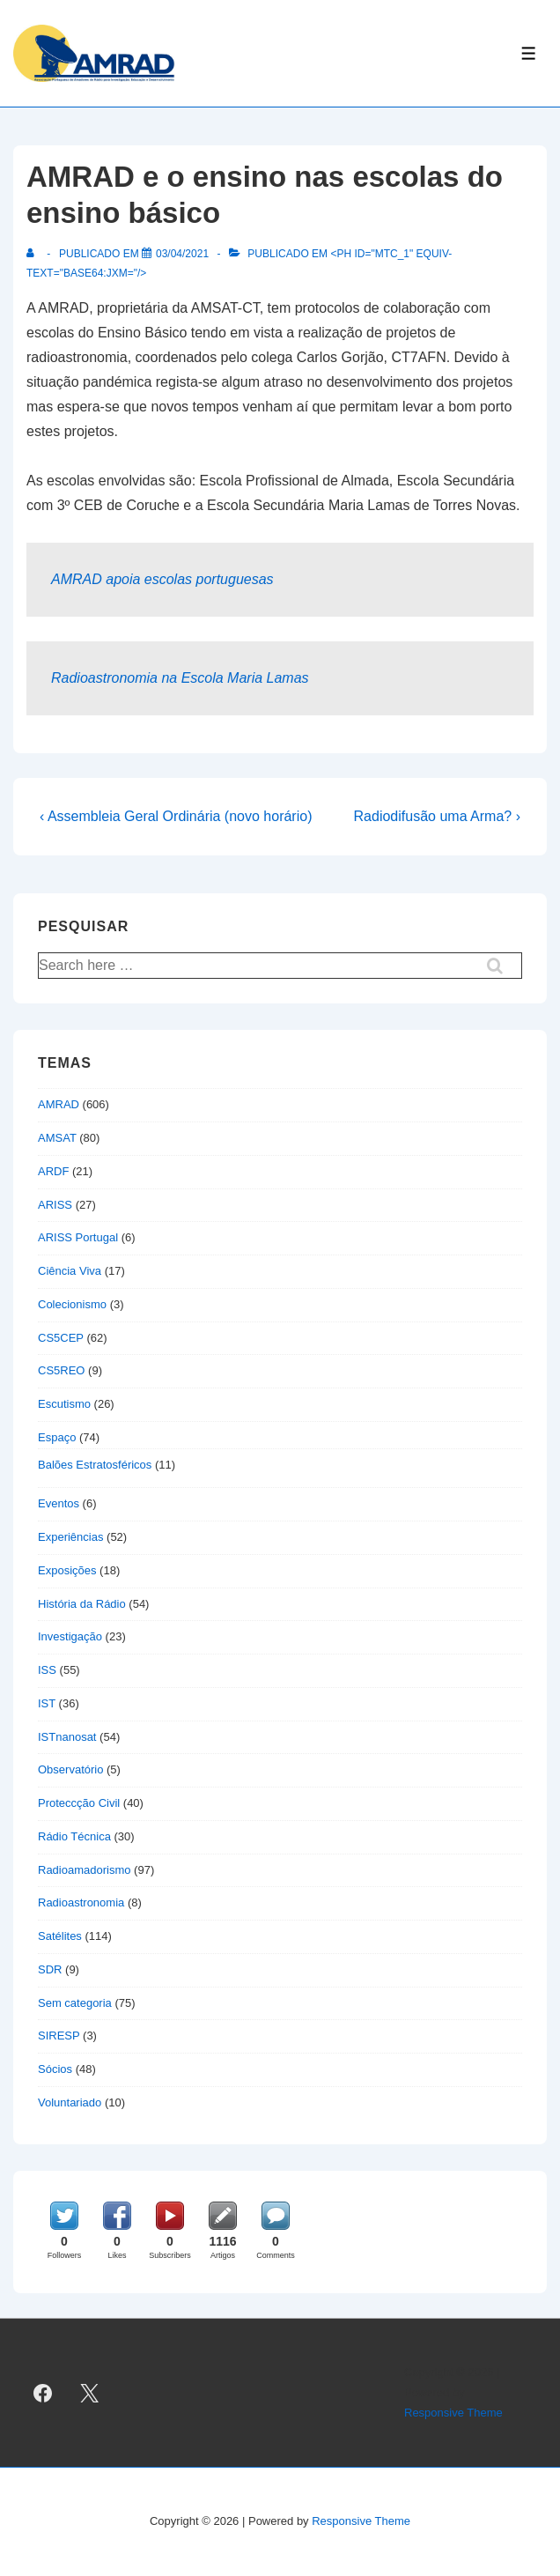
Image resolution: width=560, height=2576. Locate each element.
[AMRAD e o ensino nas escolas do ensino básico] (182, 254)
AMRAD (58, 1104)
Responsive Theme (453, 2412)
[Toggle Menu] (528, 53)
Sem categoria (75, 2003)
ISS (47, 1670)
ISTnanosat (67, 1736)
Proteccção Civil (79, 1803)
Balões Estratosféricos (94, 1464)
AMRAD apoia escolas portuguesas (162, 579)
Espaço (57, 1437)
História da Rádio (82, 1603)
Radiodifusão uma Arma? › (437, 816)
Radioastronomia (81, 1902)
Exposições (67, 1570)
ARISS (55, 1204)
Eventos (58, 1503)
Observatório (70, 1769)
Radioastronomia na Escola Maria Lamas (180, 677)
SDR (50, 1969)
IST (46, 1703)
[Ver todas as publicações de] (33, 254)
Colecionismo (72, 1304)
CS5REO (61, 1370)
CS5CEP (61, 1337)
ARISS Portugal (78, 1237)
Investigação (70, 1636)
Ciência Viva (69, 1270)
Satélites (60, 1936)
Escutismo (64, 1403)
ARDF (53, 1171)
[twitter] (90, 2392)
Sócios (55, 2069)
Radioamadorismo (84, 1869)
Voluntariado (69, 2102)
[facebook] (43, 2392)
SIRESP (58, 2035)
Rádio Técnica (74, 1836)
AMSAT (57, 1137)
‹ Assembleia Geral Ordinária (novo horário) (176, 816)
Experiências (70, 1536)
